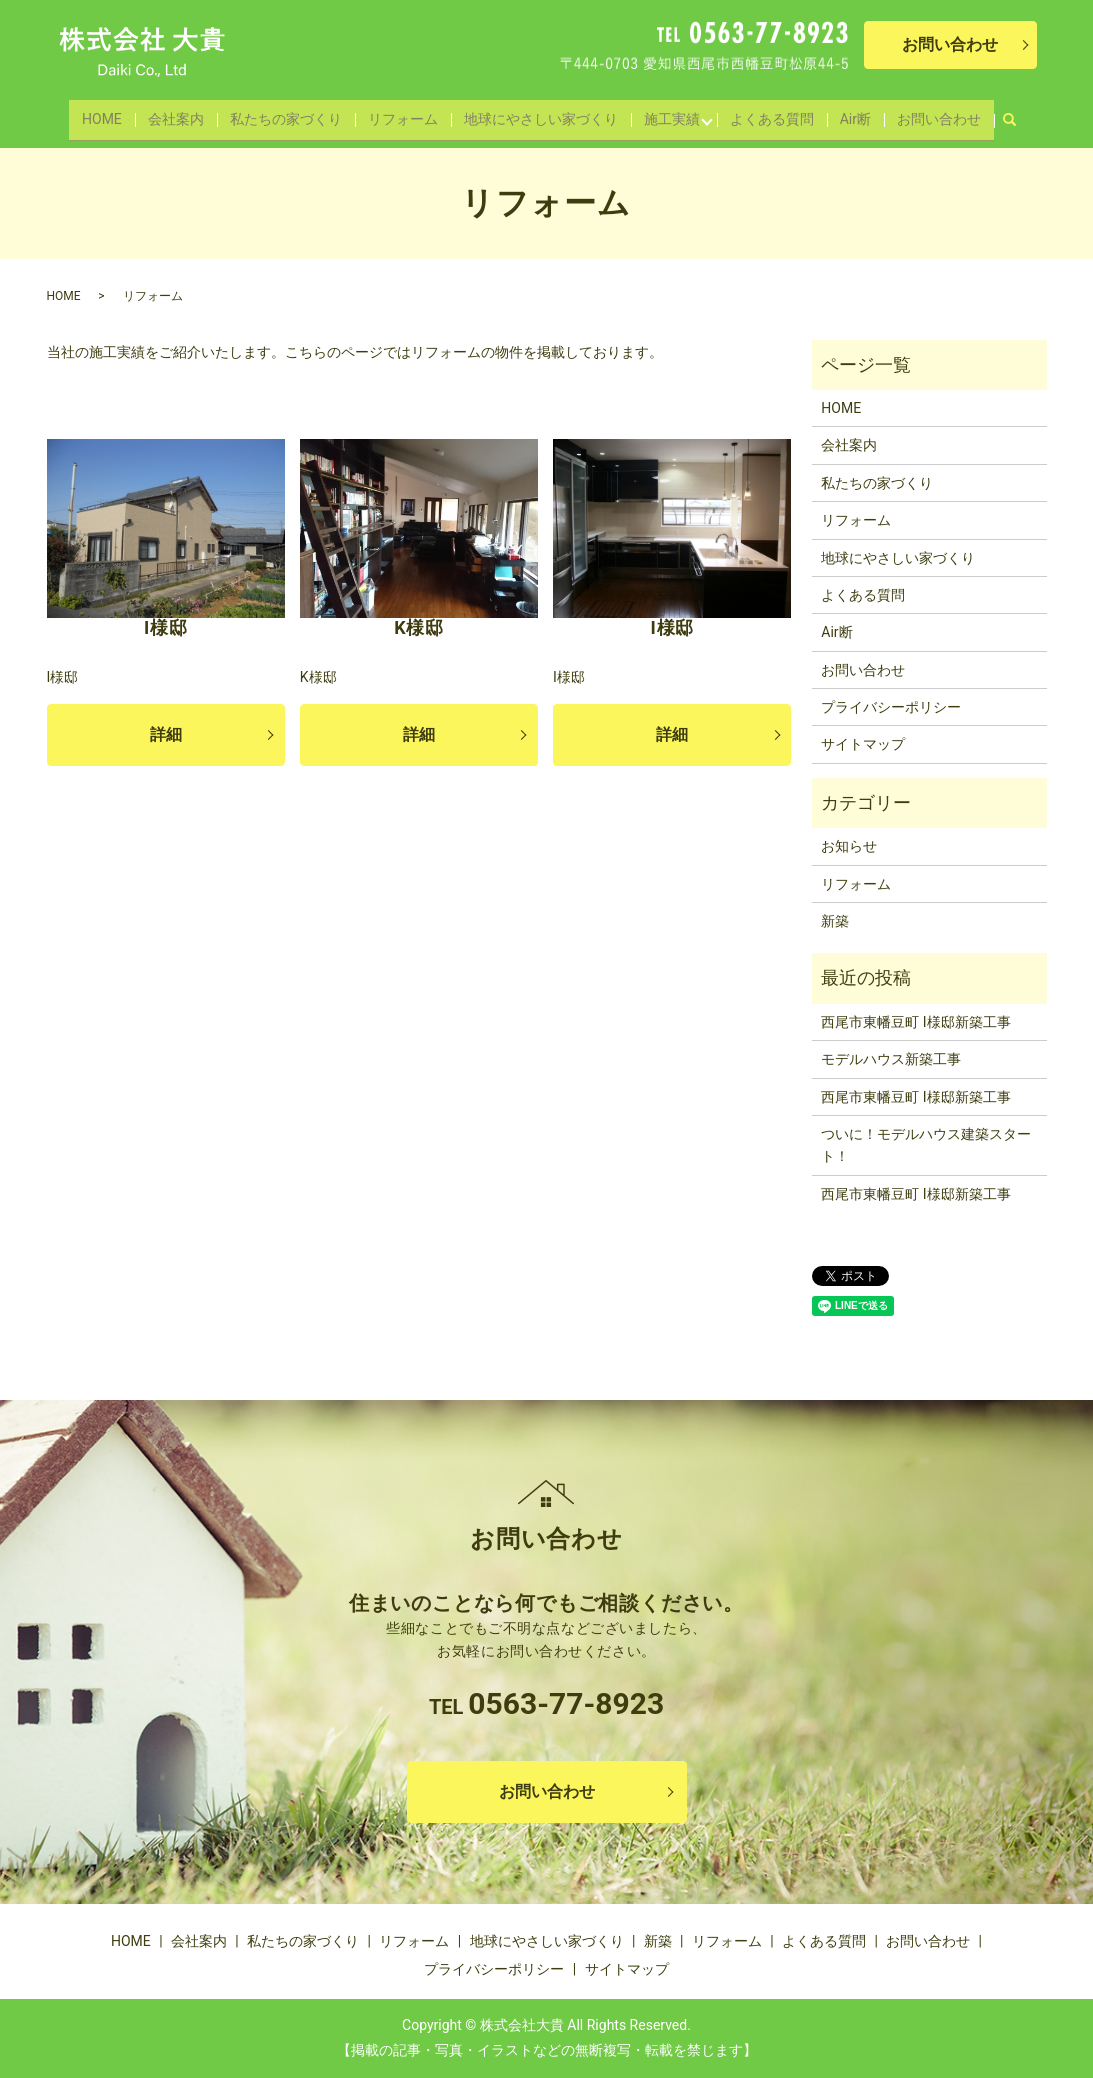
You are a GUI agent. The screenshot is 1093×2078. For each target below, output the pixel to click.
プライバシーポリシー (891, 707)
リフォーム (403, 114)
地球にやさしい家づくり (538, 114)
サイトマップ (863, 744)
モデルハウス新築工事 (891, 1059)
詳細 (166, 734)
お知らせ (849, 846)
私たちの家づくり (290, 114)
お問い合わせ (927, 114)
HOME (114, 114)
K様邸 (419, 627)
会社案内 (184, 114)
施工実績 (665, 114)
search (1004, 110)
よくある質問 (767, 114)
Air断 (847, 114)
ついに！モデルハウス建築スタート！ (926, 1145)
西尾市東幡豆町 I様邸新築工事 (915, 1022)
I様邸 (165, 627)
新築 (835, 921)
